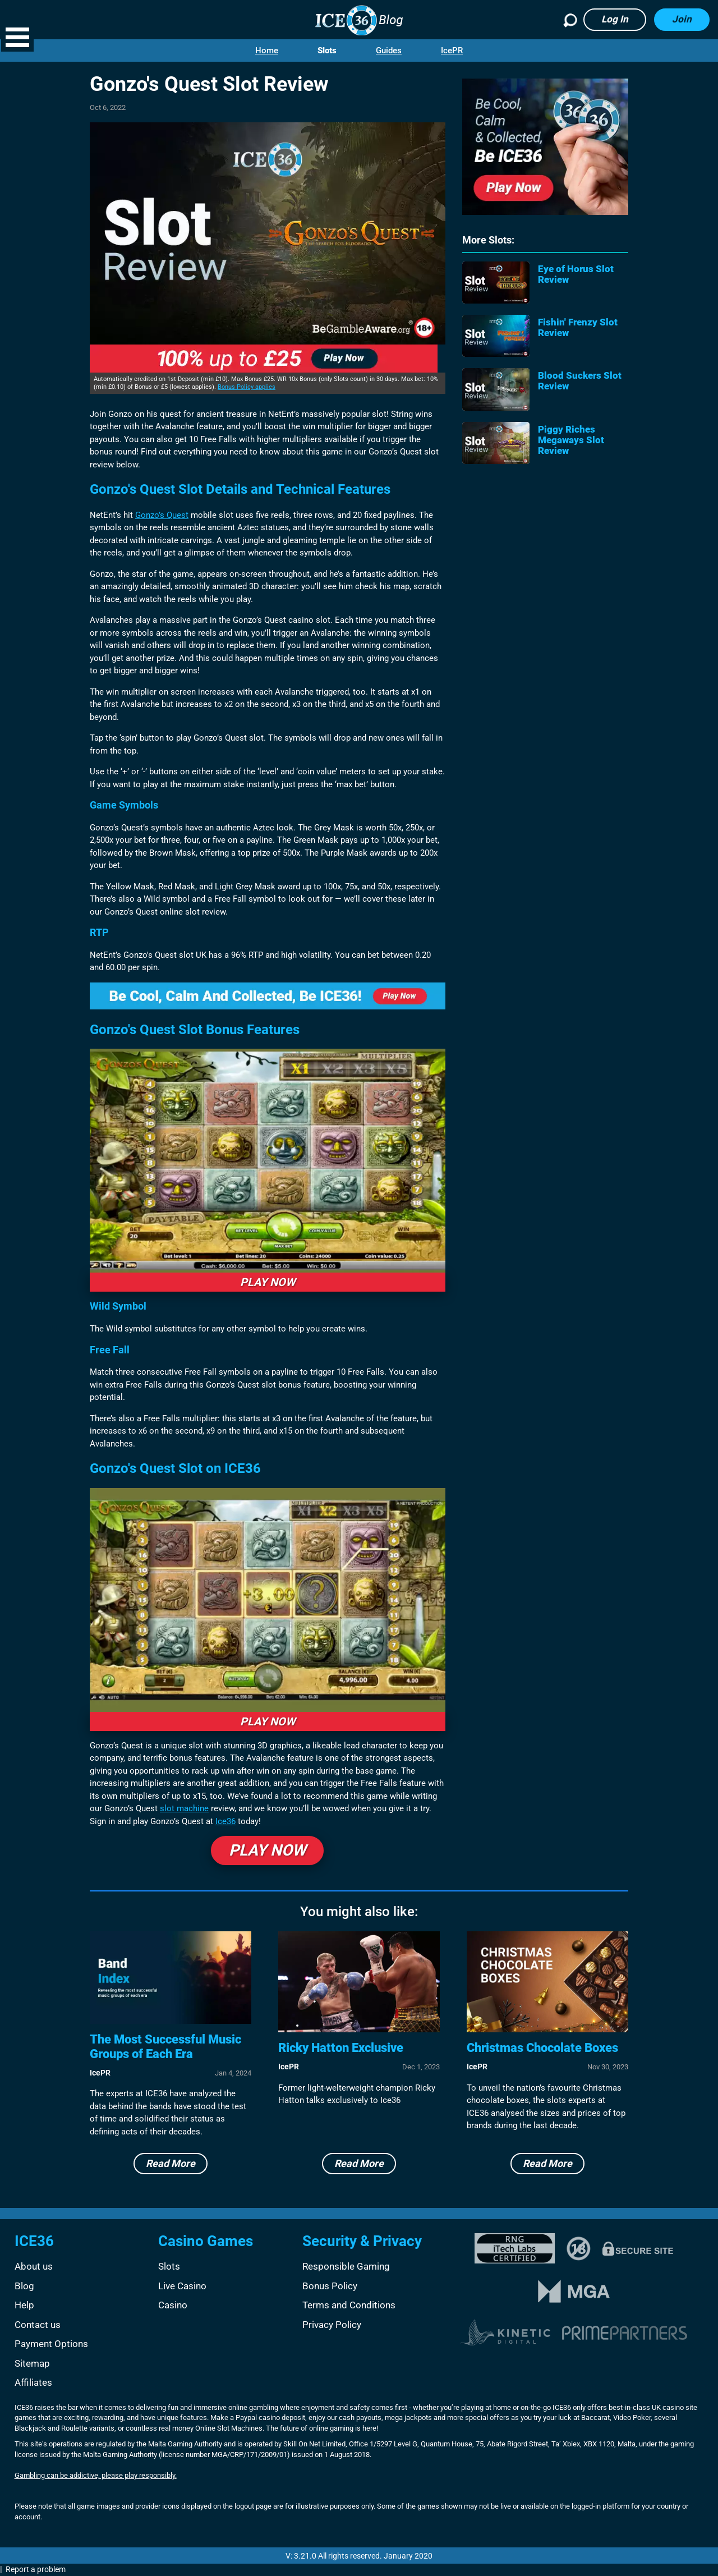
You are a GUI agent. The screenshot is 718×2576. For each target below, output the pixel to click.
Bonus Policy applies (246, 387)
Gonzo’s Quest (161, 515)
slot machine (184, 1808)
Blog (24, 2286)
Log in (614, 19)
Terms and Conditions (348, 2305)
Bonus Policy (329, 2286)
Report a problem (36, 2569)
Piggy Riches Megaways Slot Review (571, 440)
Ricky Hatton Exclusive (340, 2048)
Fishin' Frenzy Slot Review (578, 327)
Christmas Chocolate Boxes (542, 2048)
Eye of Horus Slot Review (576, 274)
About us (34, 2266)
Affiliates (33, 2382)
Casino (172, 2305)
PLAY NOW (267, 1282)
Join (682, 19)
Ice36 (225, 1821)
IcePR (452, 50)
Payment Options (51, 2343)
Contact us (38, 2324)
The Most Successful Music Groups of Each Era (165, 2046)
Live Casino (182, 2286)
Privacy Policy (331, 2324)
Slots (327, 50)
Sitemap (32, 2363)
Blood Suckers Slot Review (580, 381)
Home (266, 50)
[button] (17, 37)
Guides (389, 50)
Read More (170, 2163)
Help (24, 2305)
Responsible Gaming (346, 2266)
